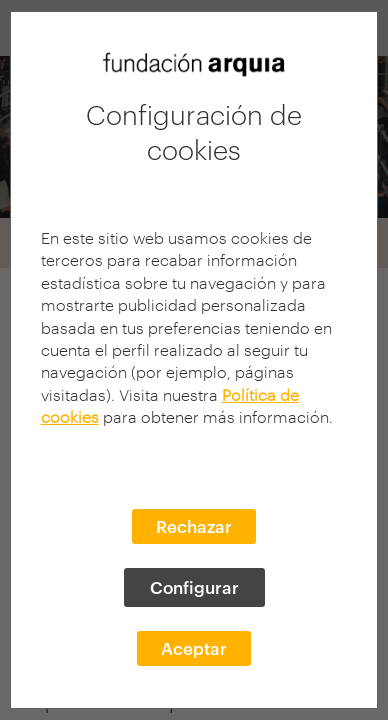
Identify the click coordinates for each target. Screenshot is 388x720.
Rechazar (194, 526)
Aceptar (194, 648)
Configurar (194, 587)
